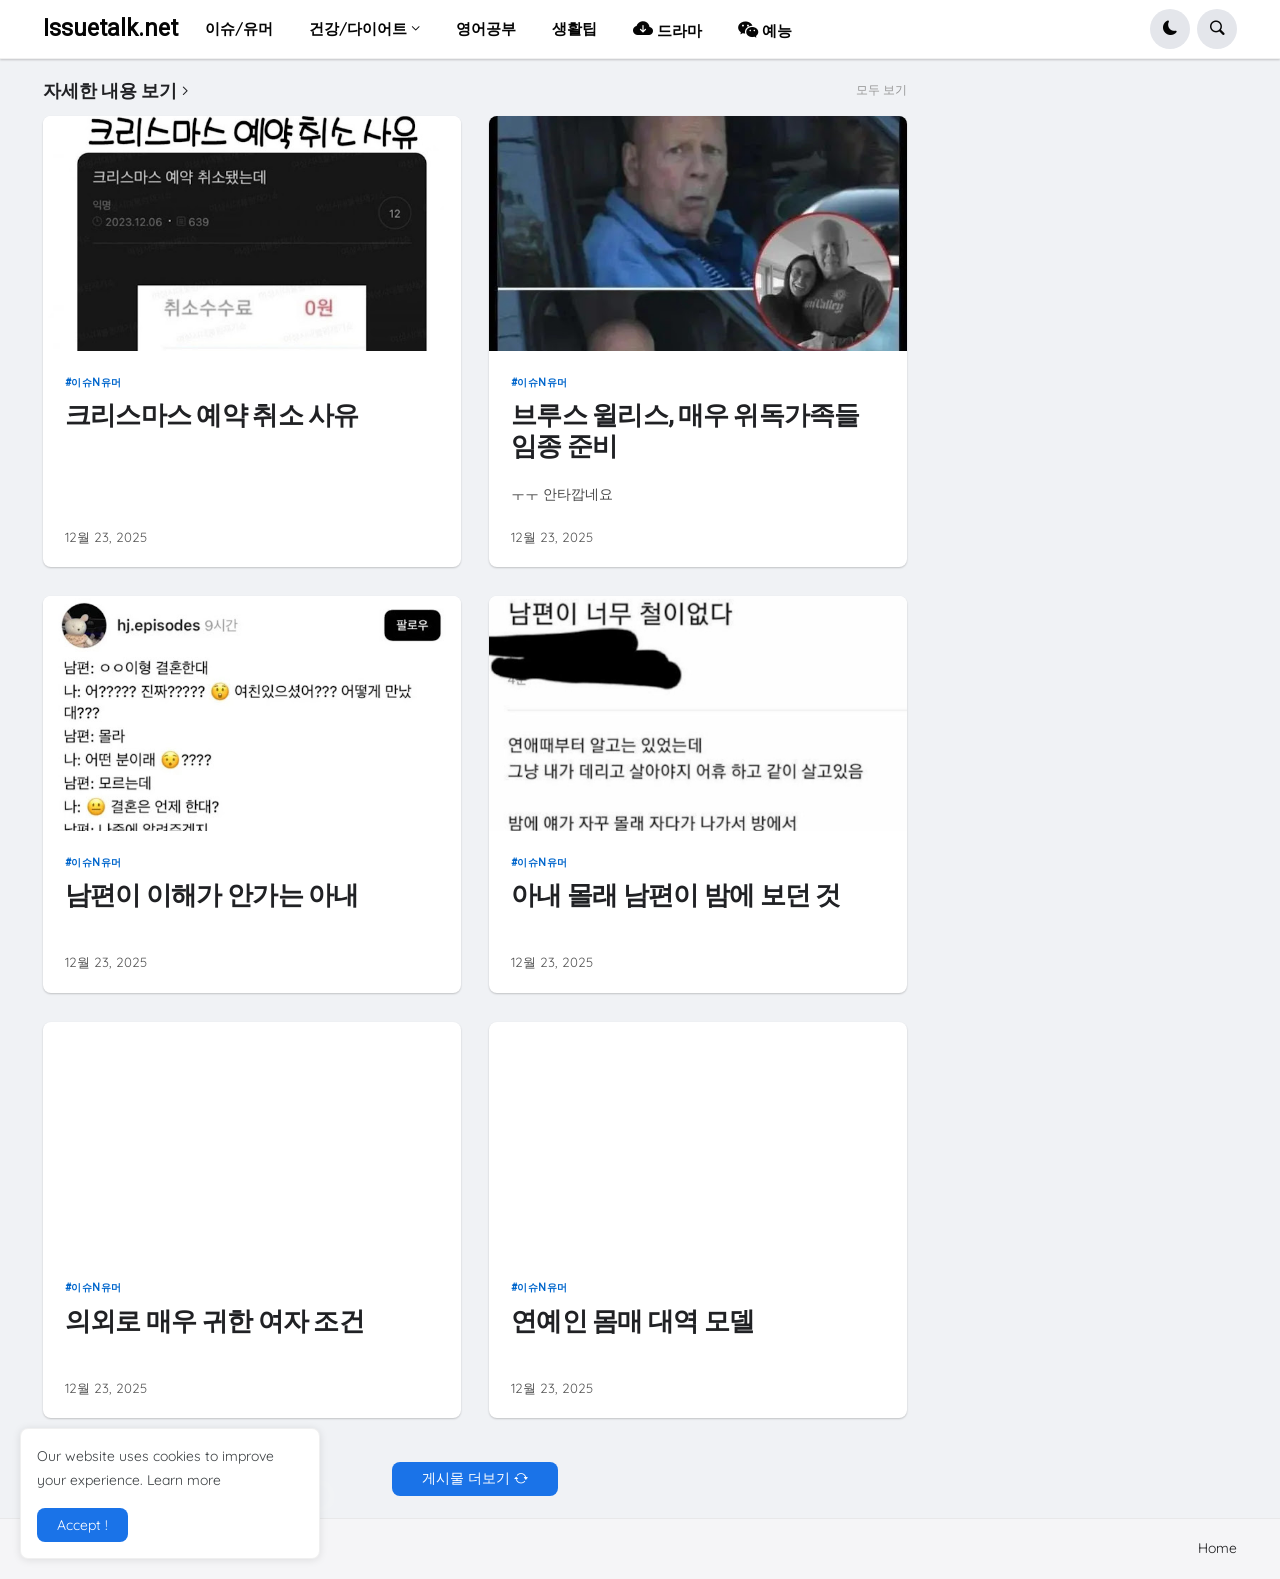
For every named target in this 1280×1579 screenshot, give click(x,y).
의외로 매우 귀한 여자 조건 (214, 1321)
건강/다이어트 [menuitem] (358, 28)
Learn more (184, 1480)
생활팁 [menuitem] (574, 28)
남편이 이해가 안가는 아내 (212, 895)
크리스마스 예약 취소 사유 (212, 415)
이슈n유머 (96, 382)
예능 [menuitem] (765, 28)
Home (1217, 1548)
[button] (1170, 29)
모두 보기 (881, 90)
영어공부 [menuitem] (486, 28)
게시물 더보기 (466, 1478)
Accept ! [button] (82, 1525)
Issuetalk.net (110, 28)
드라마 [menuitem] (667, 28)
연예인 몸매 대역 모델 (632, 1321)
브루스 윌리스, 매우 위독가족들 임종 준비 (685, 430)
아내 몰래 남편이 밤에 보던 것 (676, 895)
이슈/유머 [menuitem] (239, 28)
